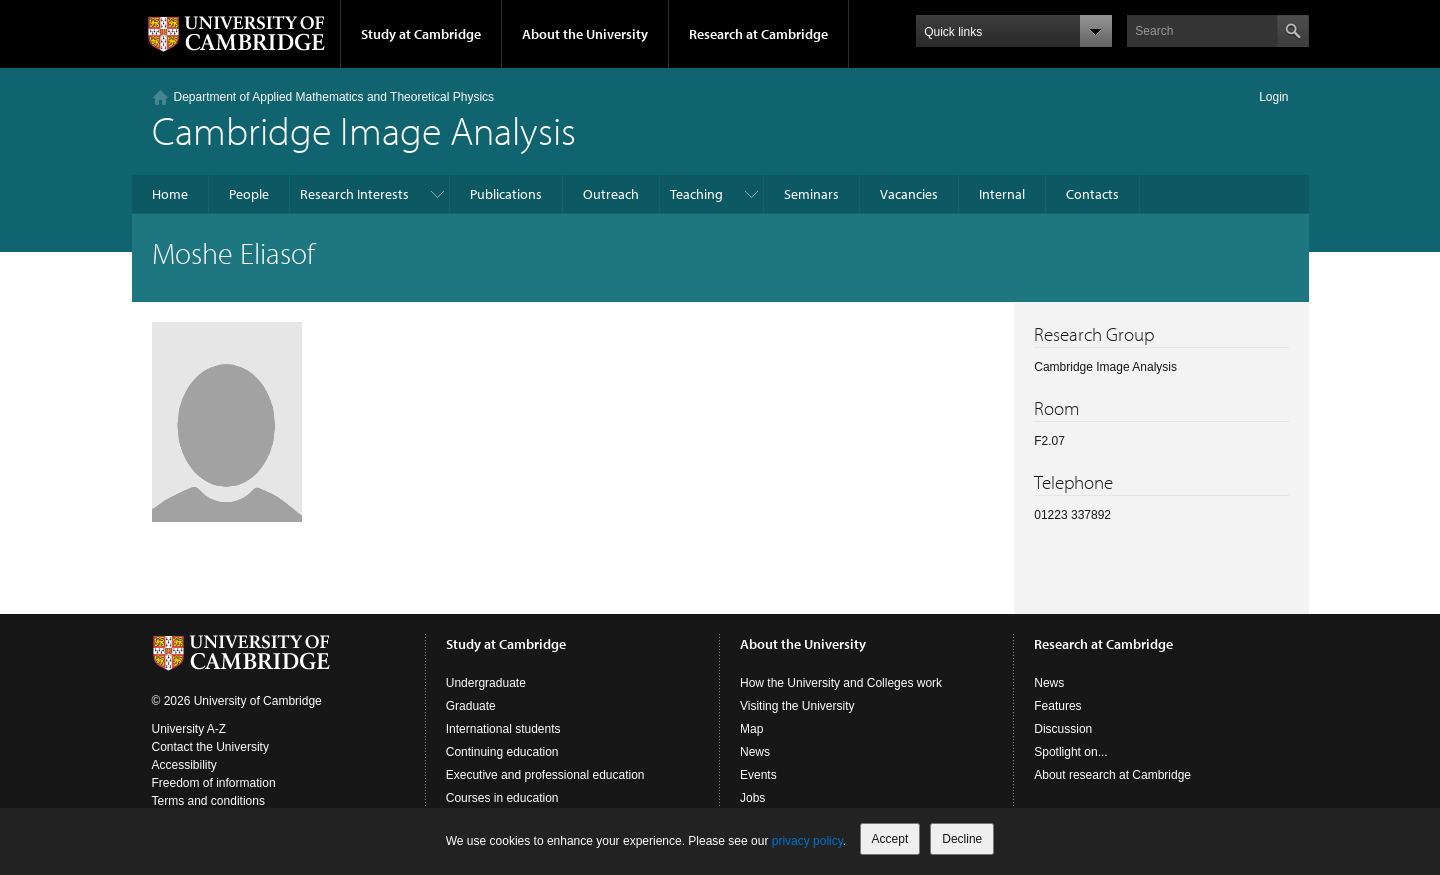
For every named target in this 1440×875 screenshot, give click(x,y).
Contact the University (210, 747)
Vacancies (909, 194)
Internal (1002, 194)
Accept (890, 839)
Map (751, 729)
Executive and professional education (545, 775)
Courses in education (502, 798)
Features (1057, 706)
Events (758, 775)
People (249, 194)
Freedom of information (214, 783)
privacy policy (807, 841)
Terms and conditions (208, 801)
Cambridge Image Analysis (364, 129)
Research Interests (354, 194)
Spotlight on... (1070, 752)
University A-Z (189, 729)
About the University (585, 34)
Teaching (696, 194)
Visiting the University (797, 706)
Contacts (1092, 194)
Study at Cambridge (421, 34)
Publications (506, 194)
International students (503, 729)
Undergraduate (486, 683)
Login (1273, 97)
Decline (962, 839)
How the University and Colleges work (841, 683)
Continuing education (502, 752)
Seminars (811, 194)
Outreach (611, 194)
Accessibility (184, 765)
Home (170, 194)
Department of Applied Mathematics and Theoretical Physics (334, 97)
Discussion (1063, 729)
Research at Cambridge (758, 34)
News (755, 752)
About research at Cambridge (1112, 775)
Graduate (471, 706)
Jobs (752, 798)
